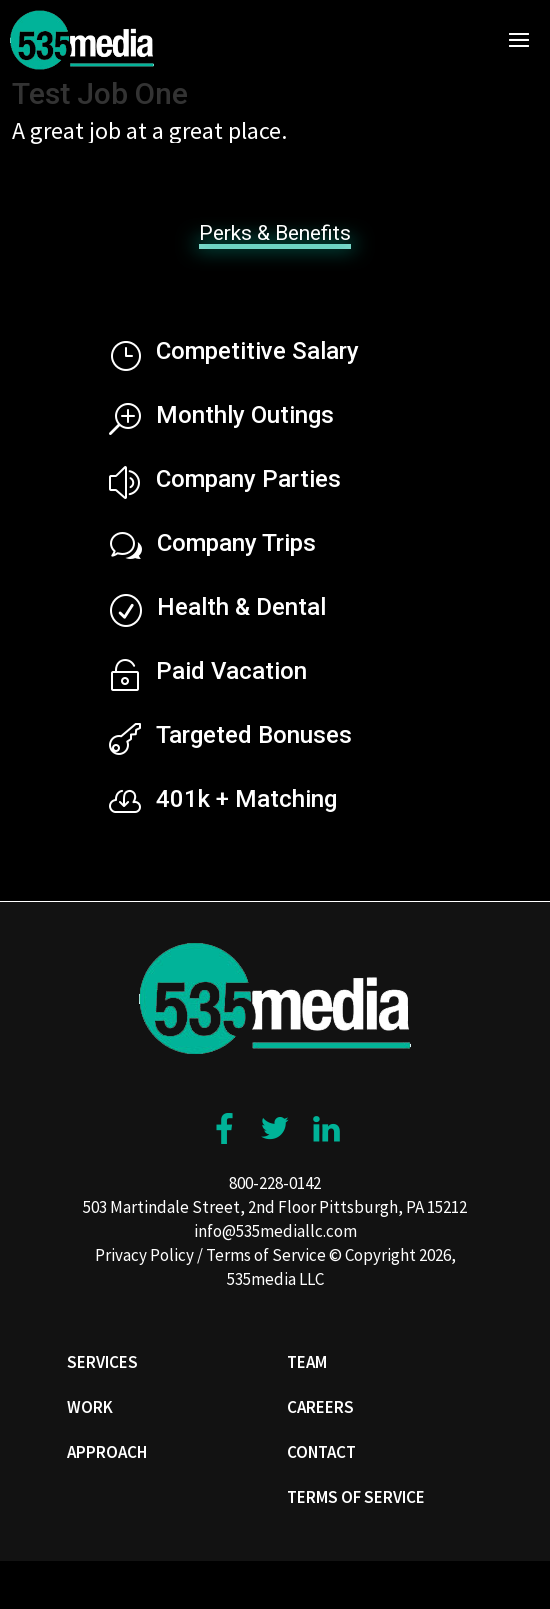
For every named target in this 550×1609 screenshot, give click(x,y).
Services (102, 1362)
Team (307, 1362)
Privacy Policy (144, 1255)
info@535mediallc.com (275, 1231)
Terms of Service (266, 1255)
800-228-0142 (275, 1183)
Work (90, 1407)
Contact (321, 1452)
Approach (107, 1452)
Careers (320, 1407)
